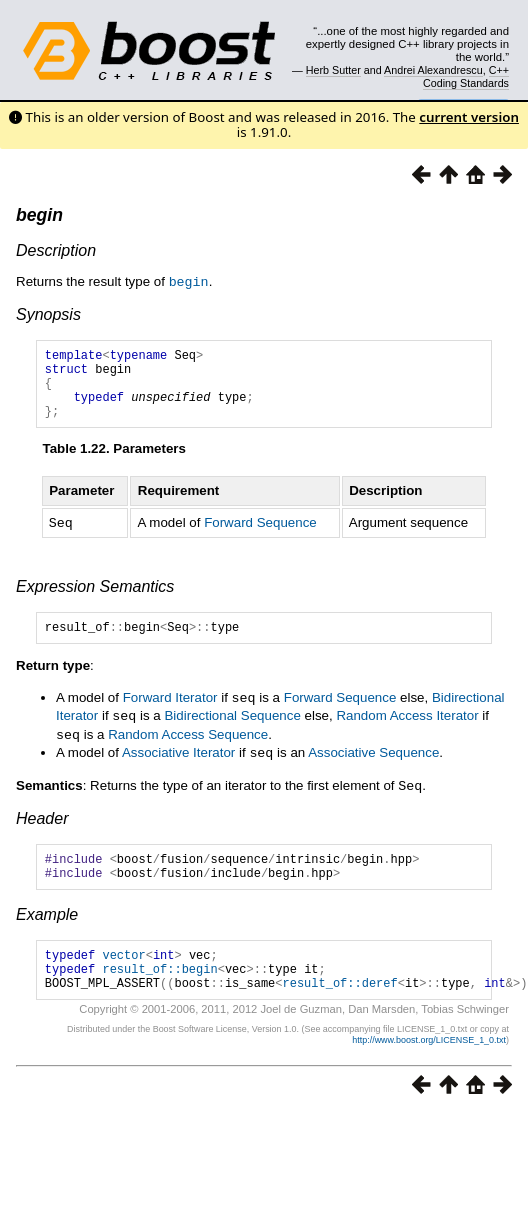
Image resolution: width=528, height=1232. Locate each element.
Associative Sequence (373, 765)
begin (39, 215)
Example (47, 931)
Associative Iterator (178, 765)
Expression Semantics (95, 599)
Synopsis (48, 313)
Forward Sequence (260, 536)
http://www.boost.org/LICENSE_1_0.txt (429, 1066)
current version (469, 117)
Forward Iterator (170, 713)
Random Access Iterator (407, 730)
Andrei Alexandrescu (433, 70)
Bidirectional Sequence (232, 730)
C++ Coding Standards (466, 76)
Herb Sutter (333, 70)
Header (42, 829)
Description (56, 250)
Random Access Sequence (188, 748)
